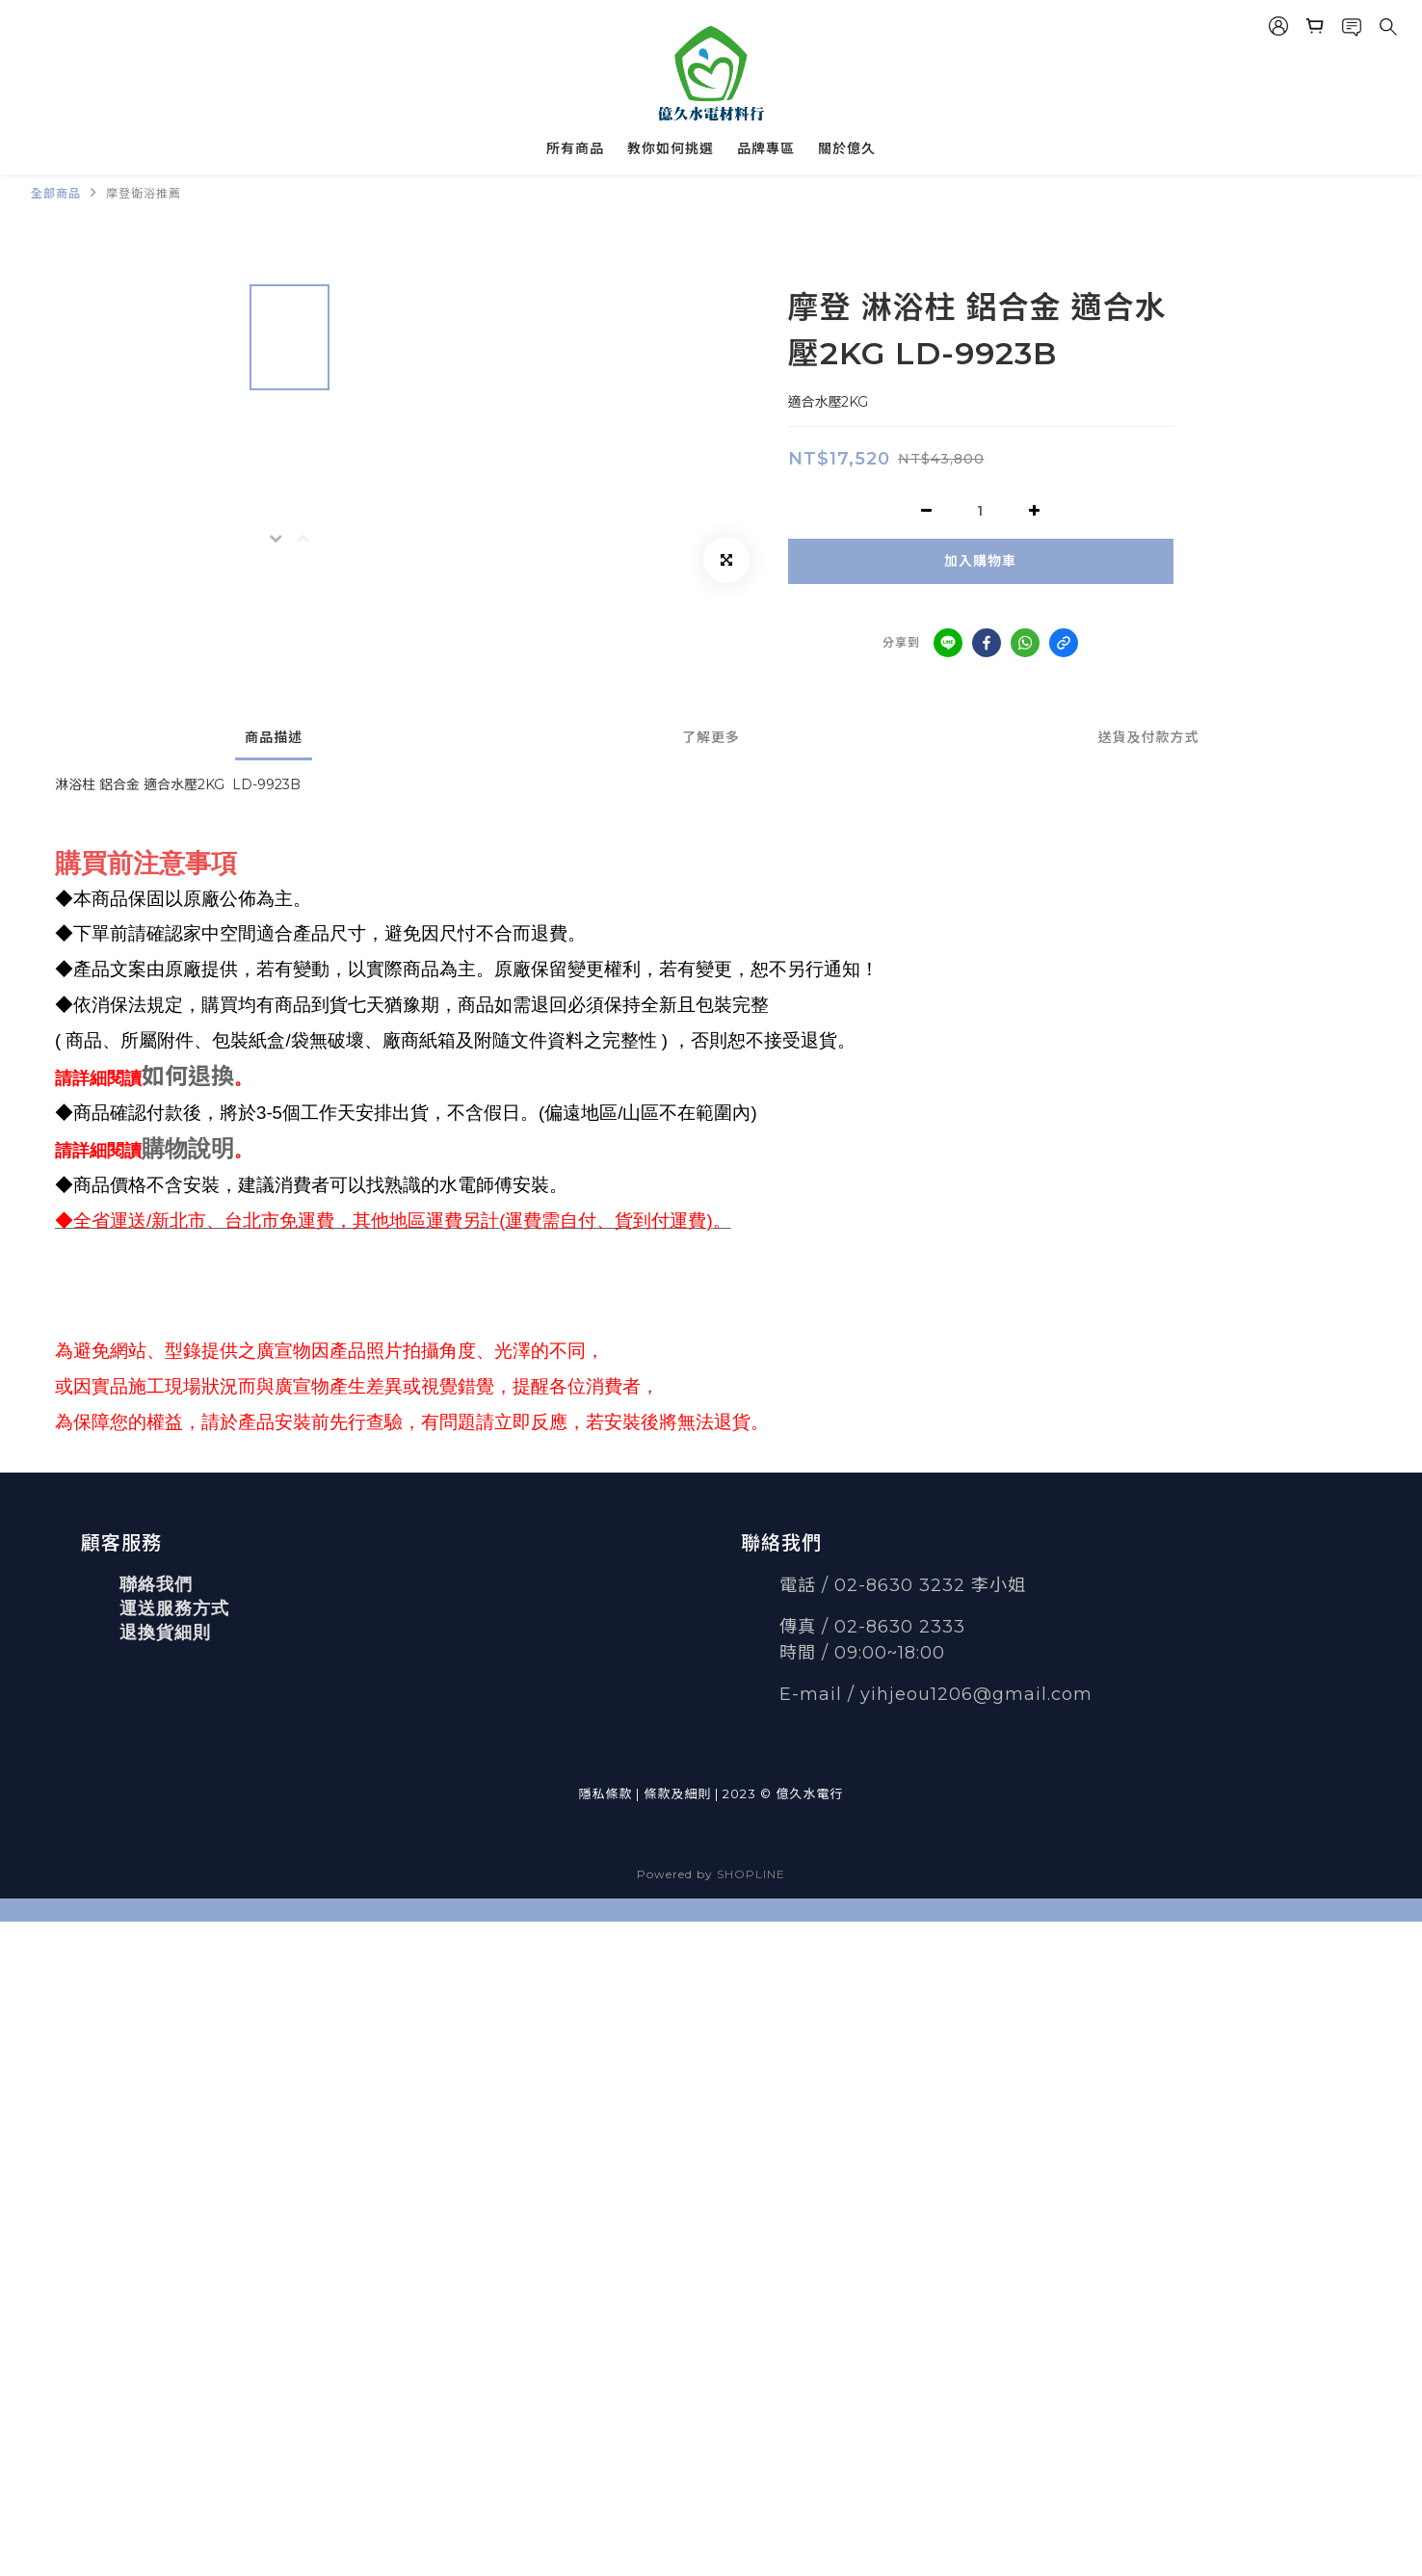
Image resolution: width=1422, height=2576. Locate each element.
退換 (211, 1076)
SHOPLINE (751, 1874)
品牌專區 (766, 148)
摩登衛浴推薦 (143, 193)
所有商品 (575, 148)
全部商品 (56, 193)
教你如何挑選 (670, 148)
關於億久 (847, 148)
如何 (165, 1076)
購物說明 (188, 1148)
